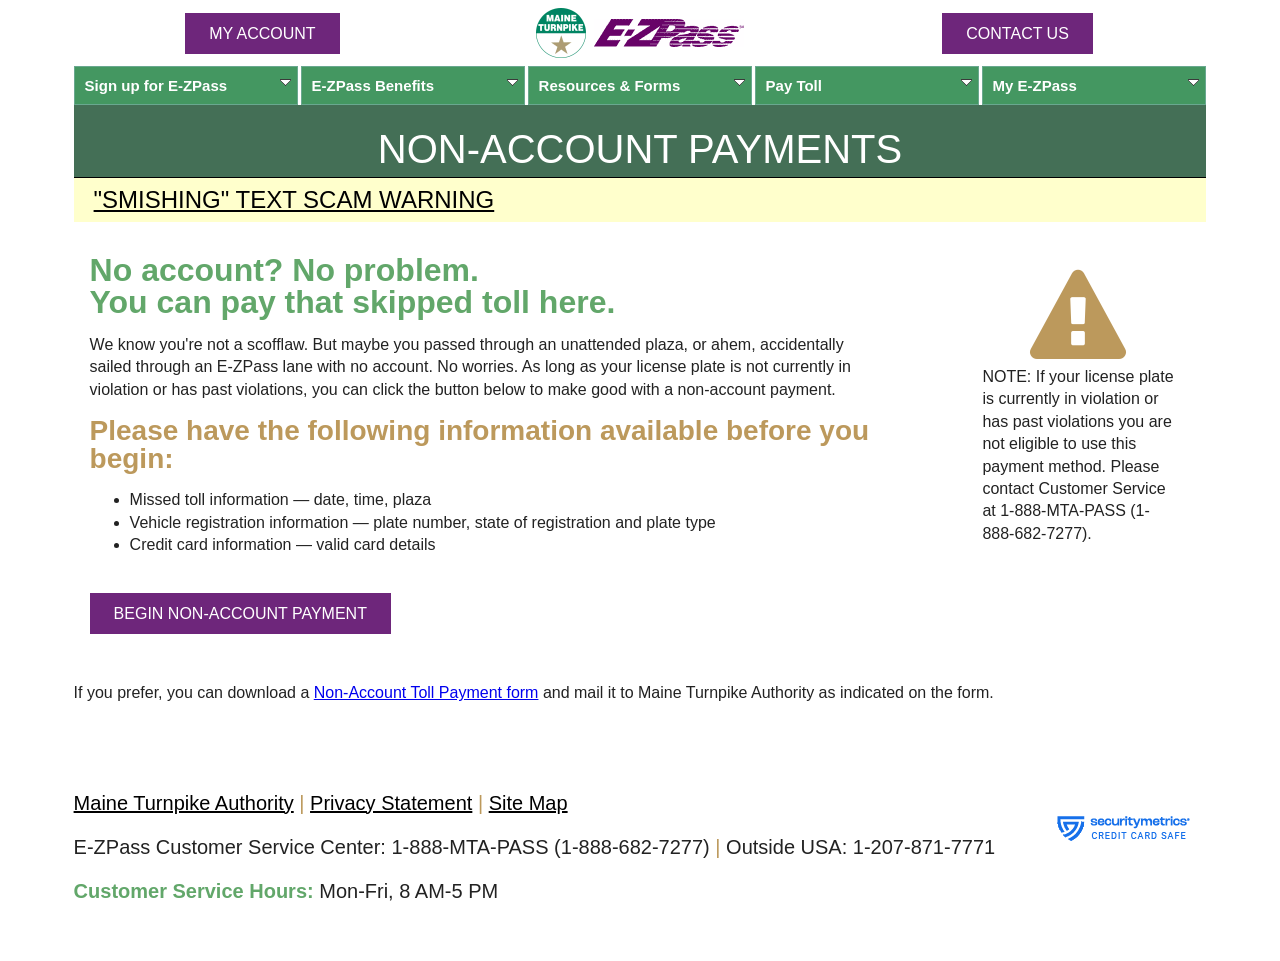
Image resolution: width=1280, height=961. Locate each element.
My (1096, 85)
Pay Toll (869, 85)
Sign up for (188, 85)
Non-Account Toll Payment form (426, 692)
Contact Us (1017, 33)
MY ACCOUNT (262, 33)
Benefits (415, 85)
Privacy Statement (391, 803)
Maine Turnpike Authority (184, 803)
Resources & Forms (642, 85)
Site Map (528, 803)
